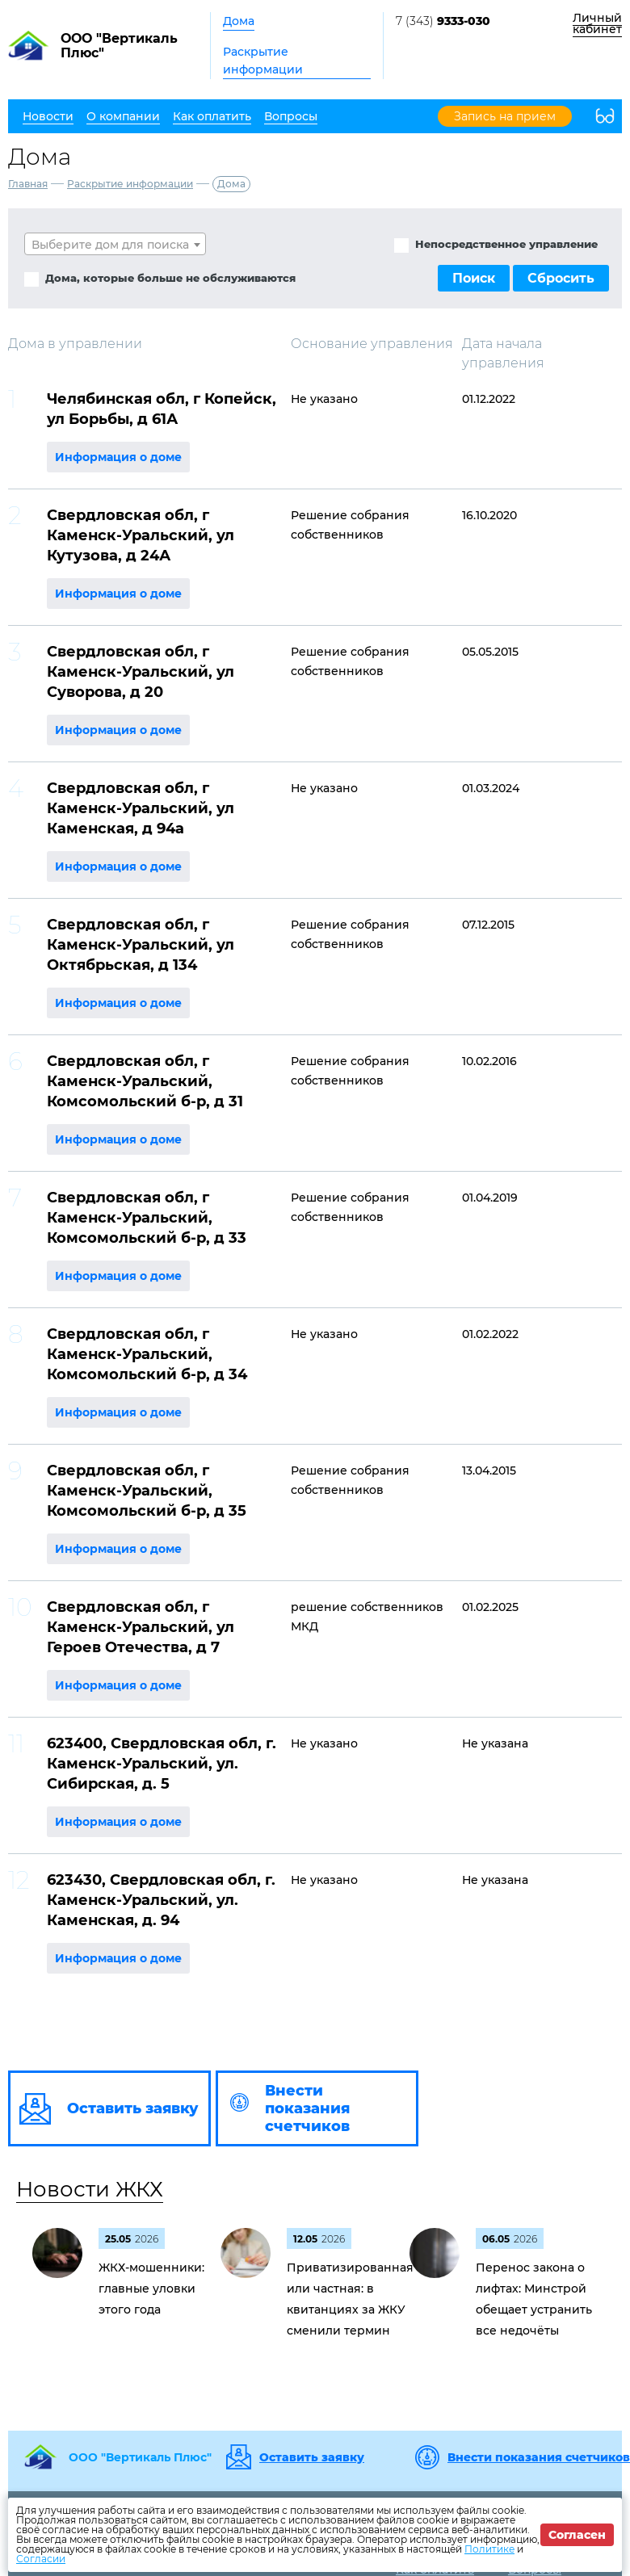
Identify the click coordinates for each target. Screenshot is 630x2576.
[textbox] (115, 244)
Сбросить (560, 278)
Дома (238, 21)
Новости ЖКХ (89, 2189)
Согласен (577, 2535)
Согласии (40, 2559)
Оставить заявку (311, 2457)
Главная (28, 184)
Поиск (473, 278)
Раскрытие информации (263, 60)
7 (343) (443, 21)
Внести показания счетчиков (538, 2457)
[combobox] (115, 244)
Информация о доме (118, 457)
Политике (489, 2549)
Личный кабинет (597, 23)
